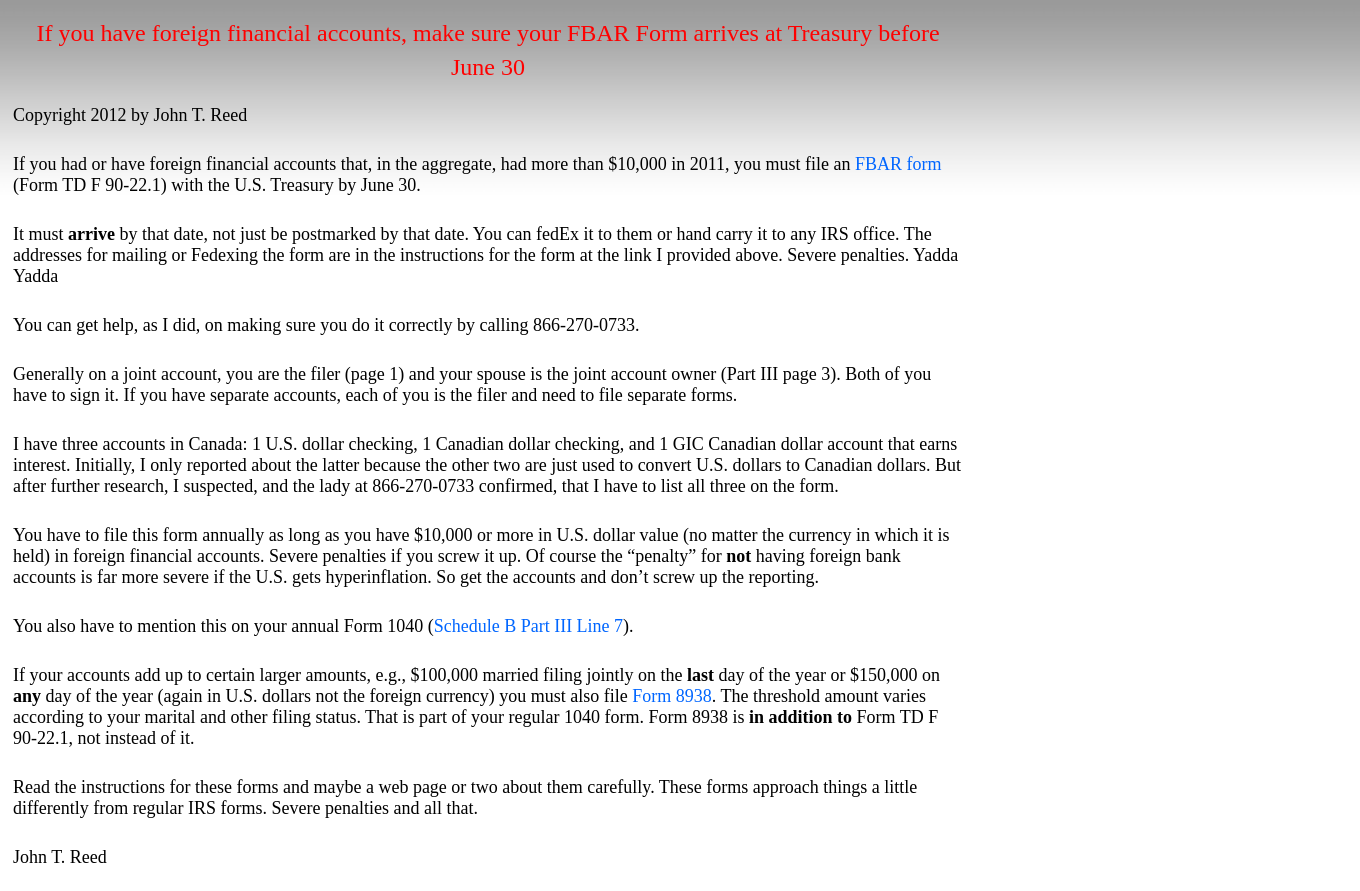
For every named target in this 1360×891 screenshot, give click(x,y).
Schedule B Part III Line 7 (528, 626)
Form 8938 (672, 696)
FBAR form (898, 164)
